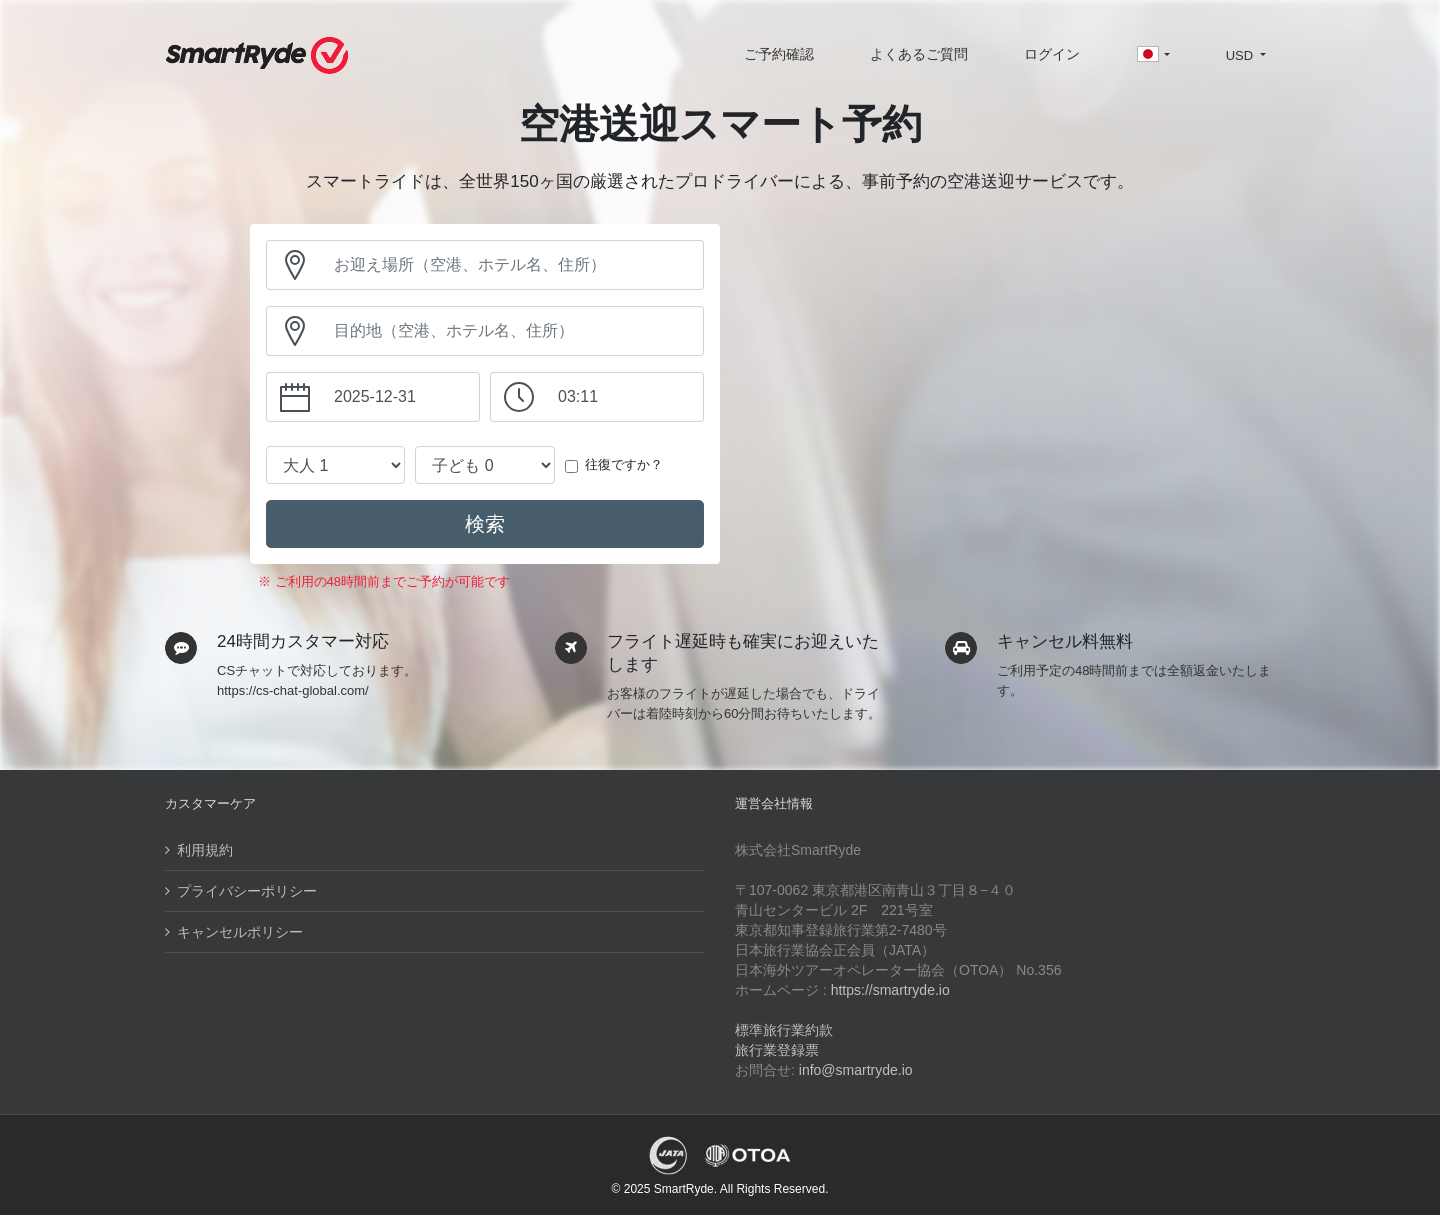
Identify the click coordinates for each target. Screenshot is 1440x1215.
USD (1241, 55)
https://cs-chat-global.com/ (293, 690)
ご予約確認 (779, 54)
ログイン (1052, 54)
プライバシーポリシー (247, 891)
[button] (1152, 56)
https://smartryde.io (890, 990)
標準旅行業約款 (784, 1030)
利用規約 (205, 850)
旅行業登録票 (777, 1050)
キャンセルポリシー (240, 932)
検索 (485, 524)
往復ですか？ (624, 464)
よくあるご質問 (919, 54)
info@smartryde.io (856, 1070)
